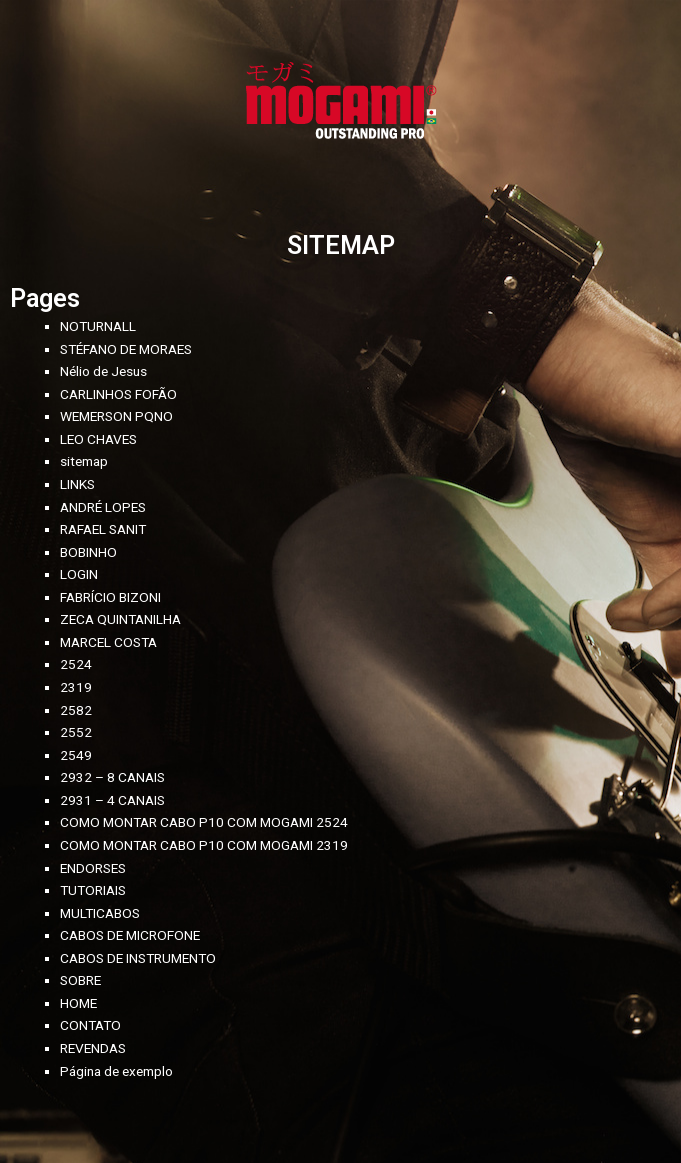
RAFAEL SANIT (103, 529)
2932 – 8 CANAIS (112, 777)
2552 (76, 732)
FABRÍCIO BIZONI (110, 597)
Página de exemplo (116, 1071)
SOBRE (80, 980)
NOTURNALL (98, 326)
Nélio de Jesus (103, 371)
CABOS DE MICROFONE (130, 935)
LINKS (77, 484)
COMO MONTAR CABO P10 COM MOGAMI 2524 (204, 822)
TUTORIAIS (93, 890)
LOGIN (79, 574)
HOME (78, 1003)
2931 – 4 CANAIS (112, 800)
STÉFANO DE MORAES (126, 349)
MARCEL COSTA (108, 642)
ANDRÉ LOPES (103, 507)
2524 (76, 664)
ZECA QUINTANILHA (120, 619)
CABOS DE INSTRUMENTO (138, 958)
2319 (76, 687)
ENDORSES (93, 868)
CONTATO (90, 1025)
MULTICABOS (100, 913)
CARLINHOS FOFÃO (118, 394)
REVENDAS (93, 1048)
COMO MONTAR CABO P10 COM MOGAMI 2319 (204, 845)
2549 (76, 755)
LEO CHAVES (98, 439)
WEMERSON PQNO (116, 416)
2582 (76, 710)
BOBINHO (88, 552)
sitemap (84, 461)
